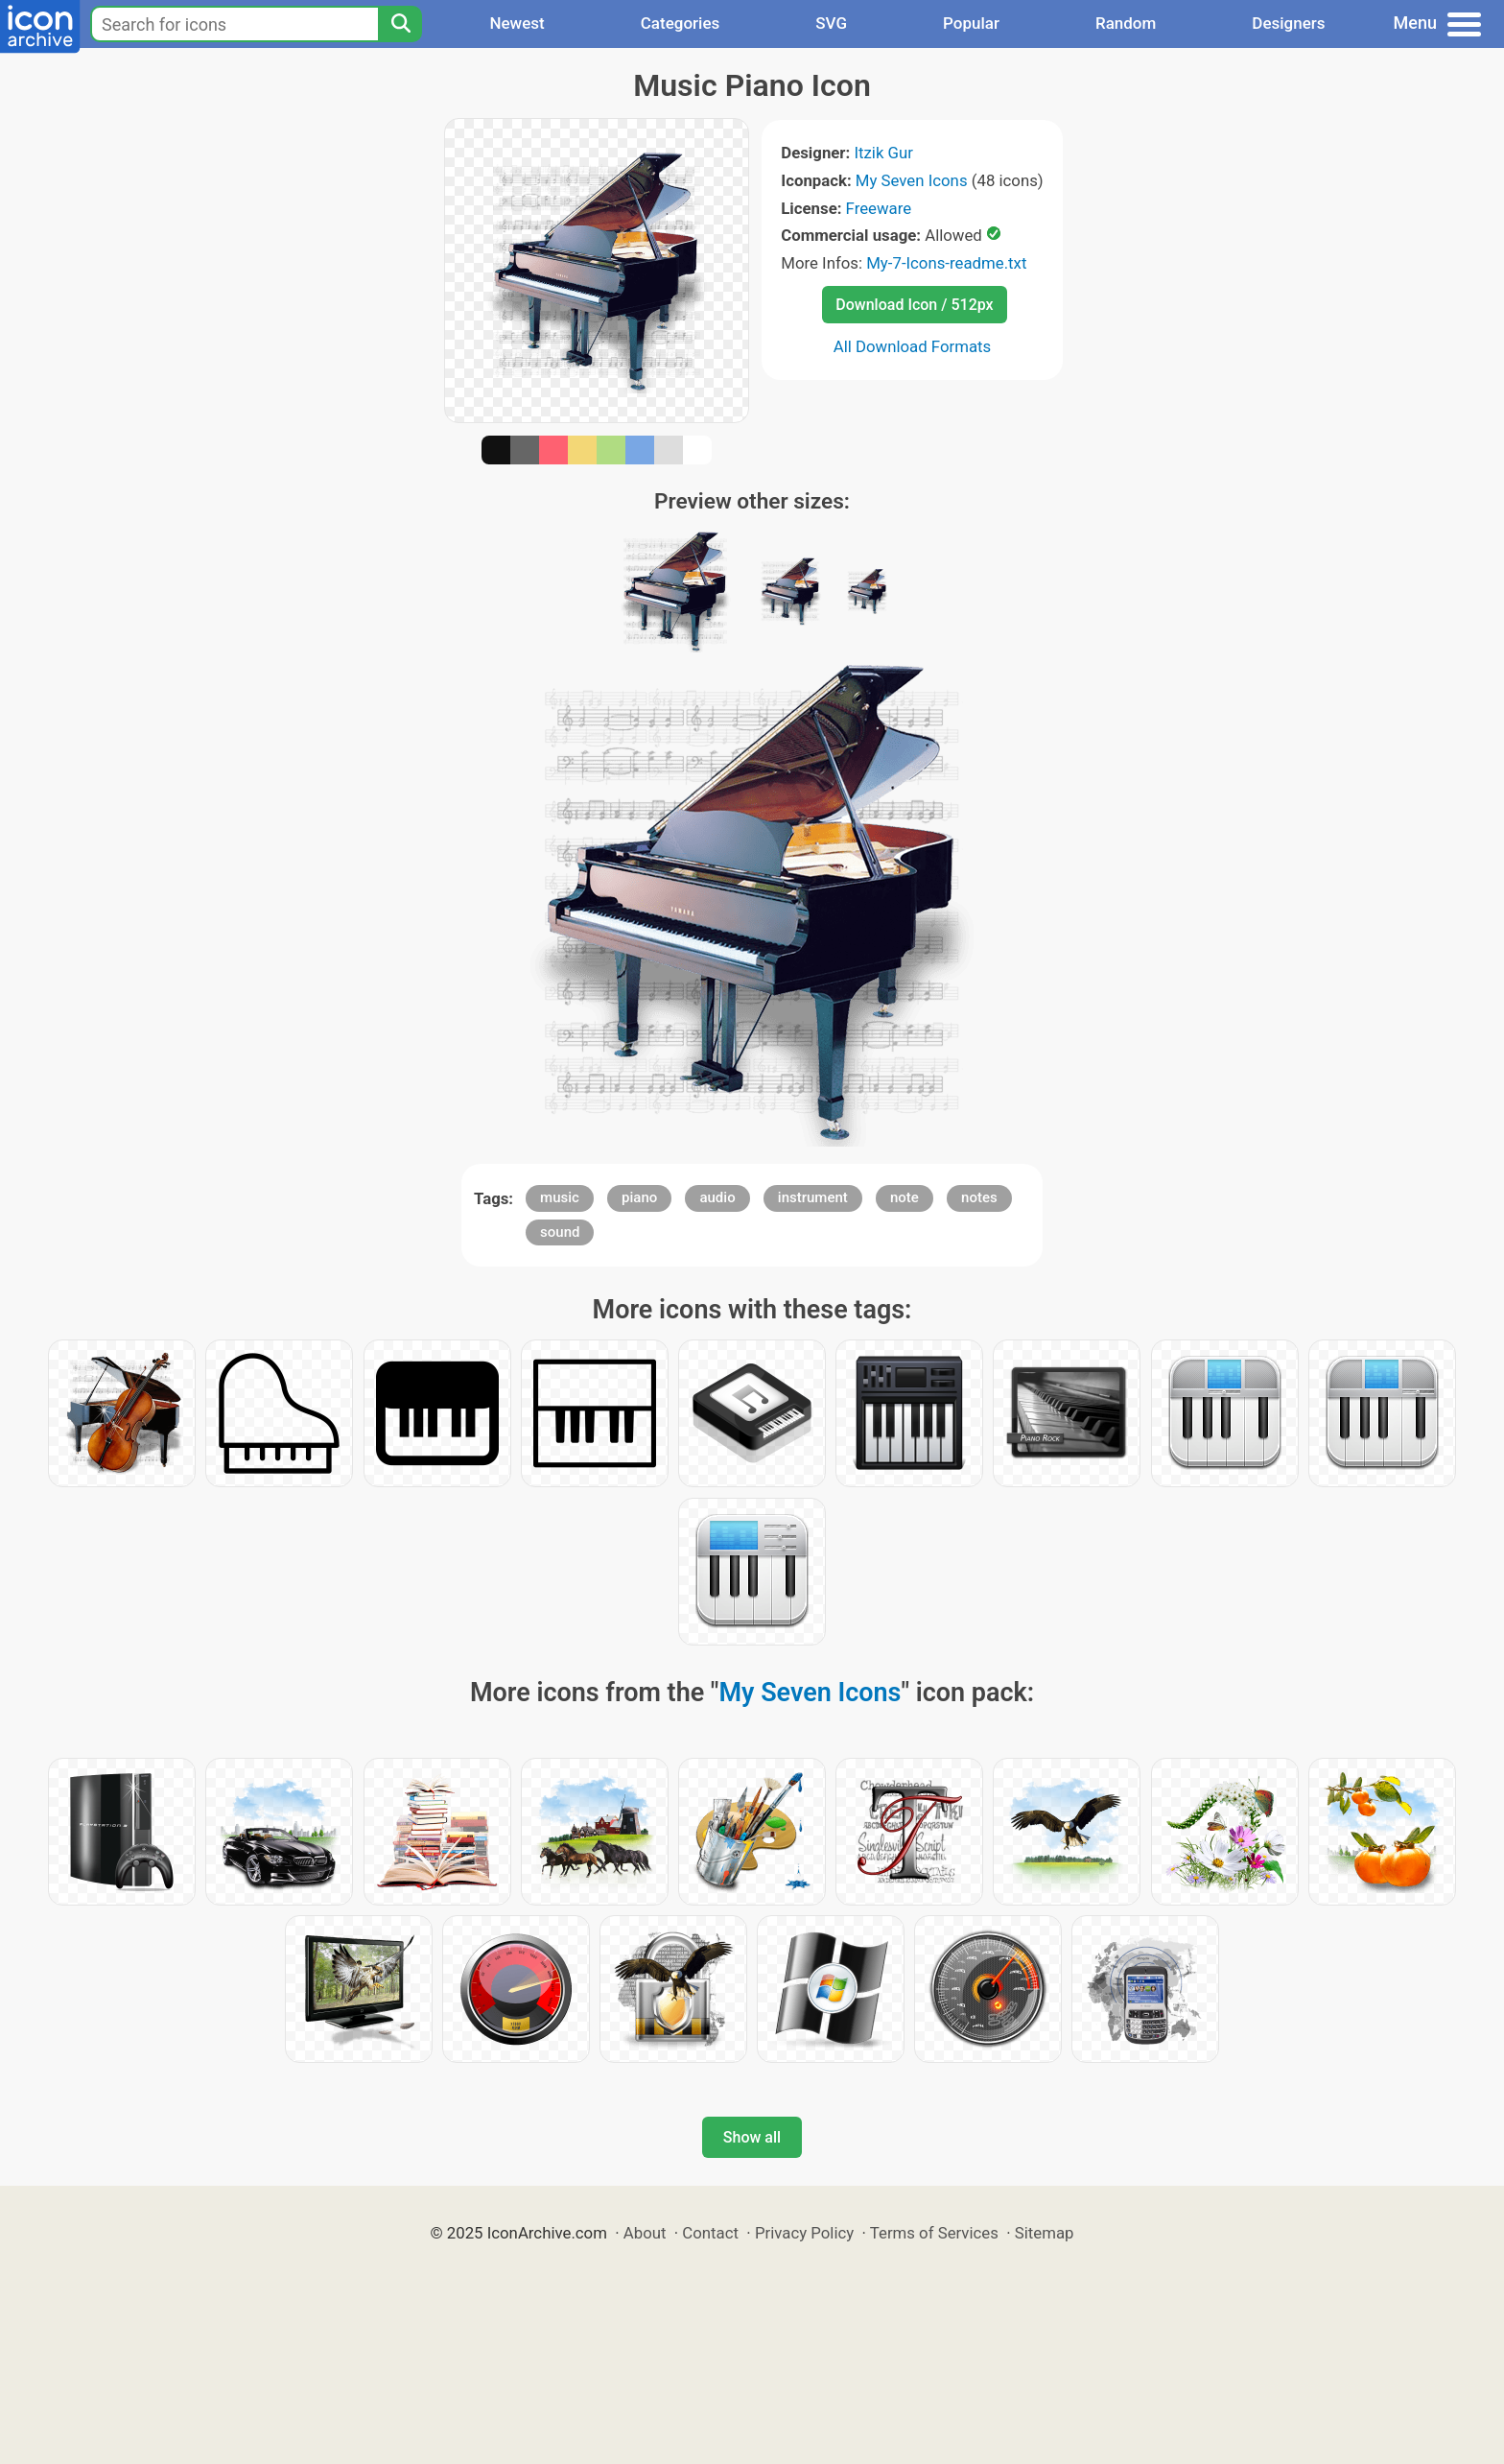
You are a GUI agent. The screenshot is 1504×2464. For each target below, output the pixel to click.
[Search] (400, 24)
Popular (971, 23)
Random (1125, 23)
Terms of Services (934, 2232)
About (645, 2232)
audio (717, 1197)
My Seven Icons (912, 180)
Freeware (879, 208)
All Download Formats (913, 346)
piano (639, 1197)
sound (559, 1232)
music (559, 1197)
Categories (680, 23)
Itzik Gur (883, 152)
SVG (831, 23)
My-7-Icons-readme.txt (946, 262)
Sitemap (1044, 2232)
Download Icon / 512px (914, 305)
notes (979, 1197)
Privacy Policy (804, 2232)
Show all (752, 2137)
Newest (516, 23)
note (904, 1197)
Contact (710, 2232)
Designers (1288, 23)
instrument (813, 1197)
